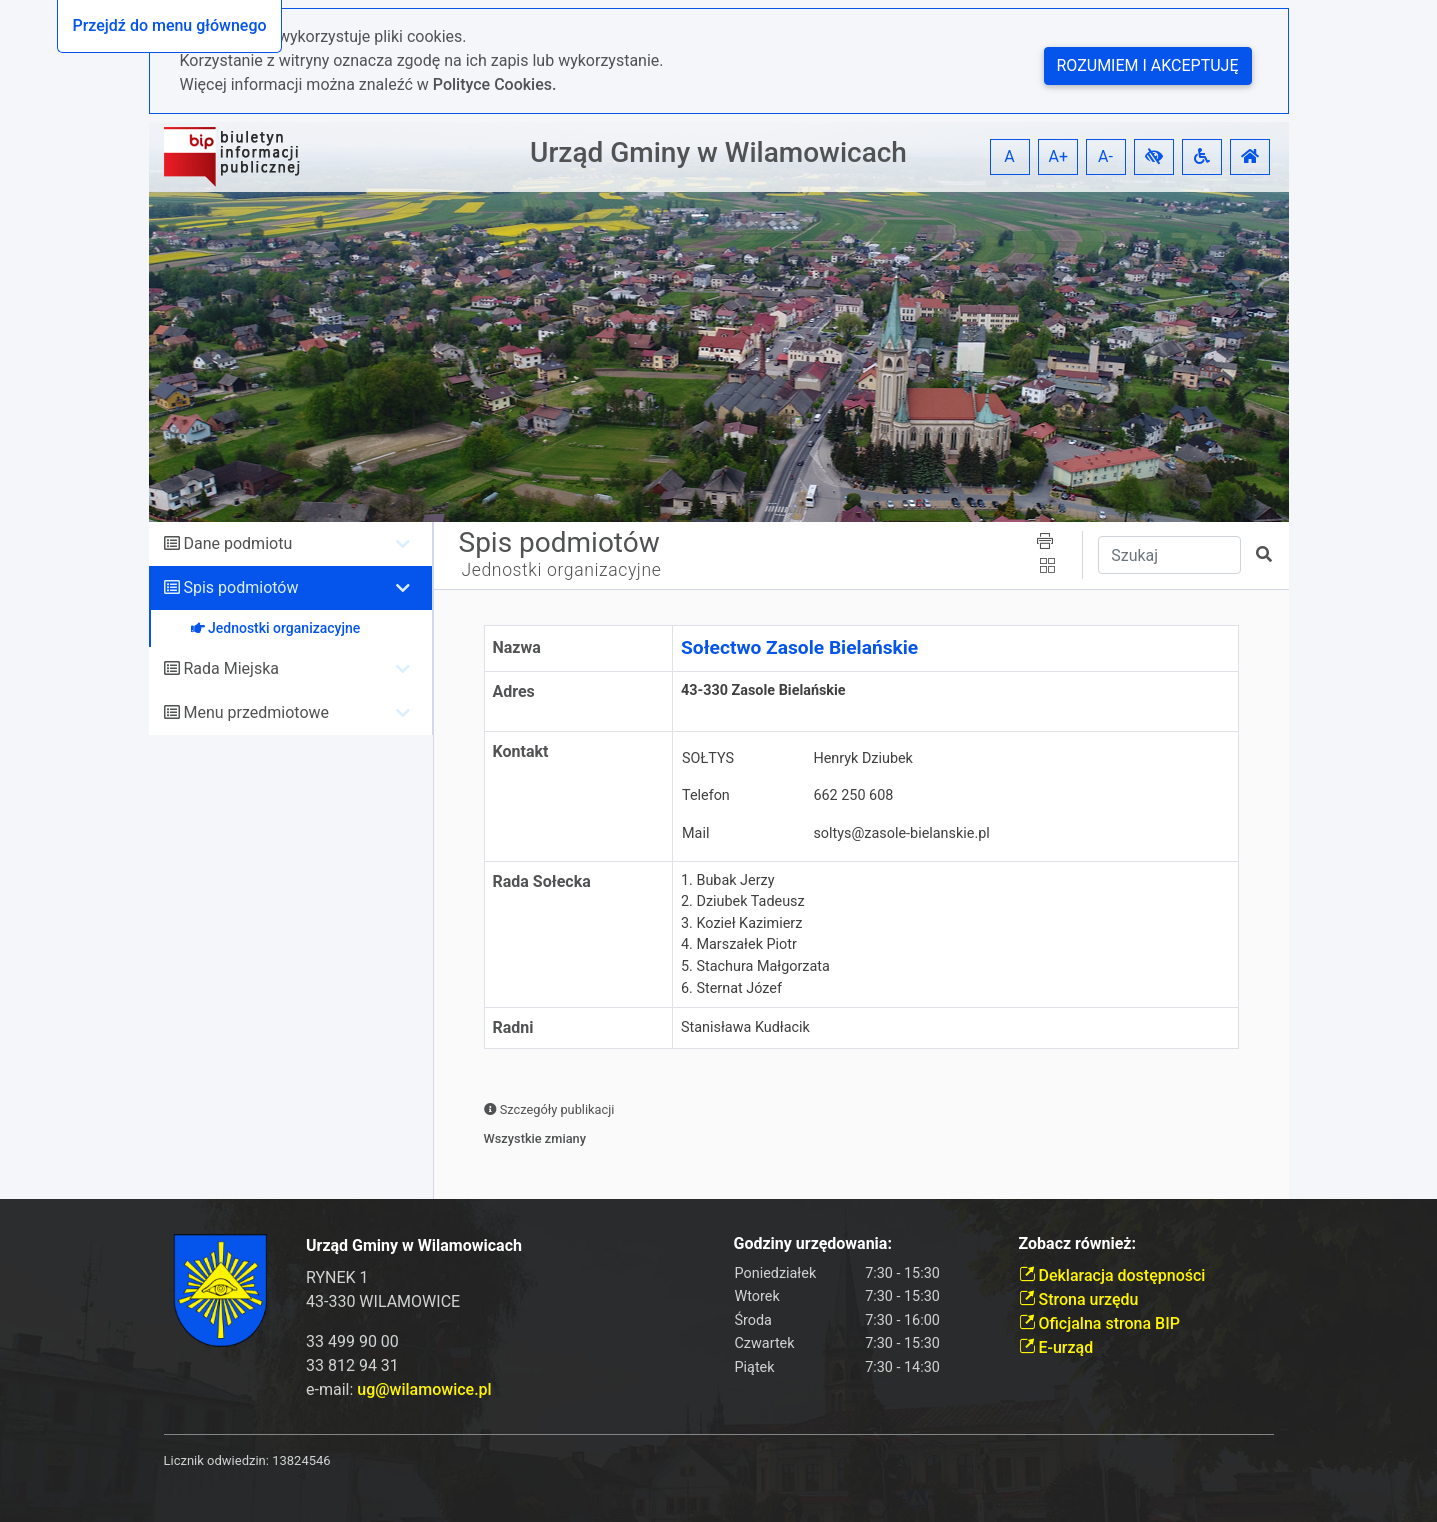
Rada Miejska (231, 668)
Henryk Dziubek (863, 758)
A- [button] (1105, 156)
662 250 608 (853, 795)
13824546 (301, 1460)
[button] (1154, 157)
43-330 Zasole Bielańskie (763, 701)
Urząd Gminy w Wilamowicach (718, 152)
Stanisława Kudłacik (745, 1027)
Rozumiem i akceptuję (1148, 65)
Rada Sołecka (542, 881)
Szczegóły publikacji (549, 1109)
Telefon (706, 795)
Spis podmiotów (240, 587)
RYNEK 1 (337, 1277)
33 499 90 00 (352, 1341)
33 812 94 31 (352, 1365)
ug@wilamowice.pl (424, 1389)
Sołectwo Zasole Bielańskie (799, 647)
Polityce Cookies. (495, 84)
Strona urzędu (1079, 1299)
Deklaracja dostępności (1112, 1275)
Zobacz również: (1078, 1243)
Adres (514, 691)
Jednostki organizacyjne (562, 570)
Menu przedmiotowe (256, 712)
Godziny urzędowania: (813, 1243)
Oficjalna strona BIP (1099, 1323)
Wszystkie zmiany (535, 1138)
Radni (513, 1027)
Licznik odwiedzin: (216, 1460)
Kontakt (521, 751)
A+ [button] (1059, 156)
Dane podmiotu (237, 543)
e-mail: (399, 1389)
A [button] (1009, 156)
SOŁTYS (708, 758)
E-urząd (1056, 1347)
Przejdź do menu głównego (169, 25)
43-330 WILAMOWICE (383, 1301)
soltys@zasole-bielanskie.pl (901, 833)
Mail (695, 833)
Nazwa (517, 647)
